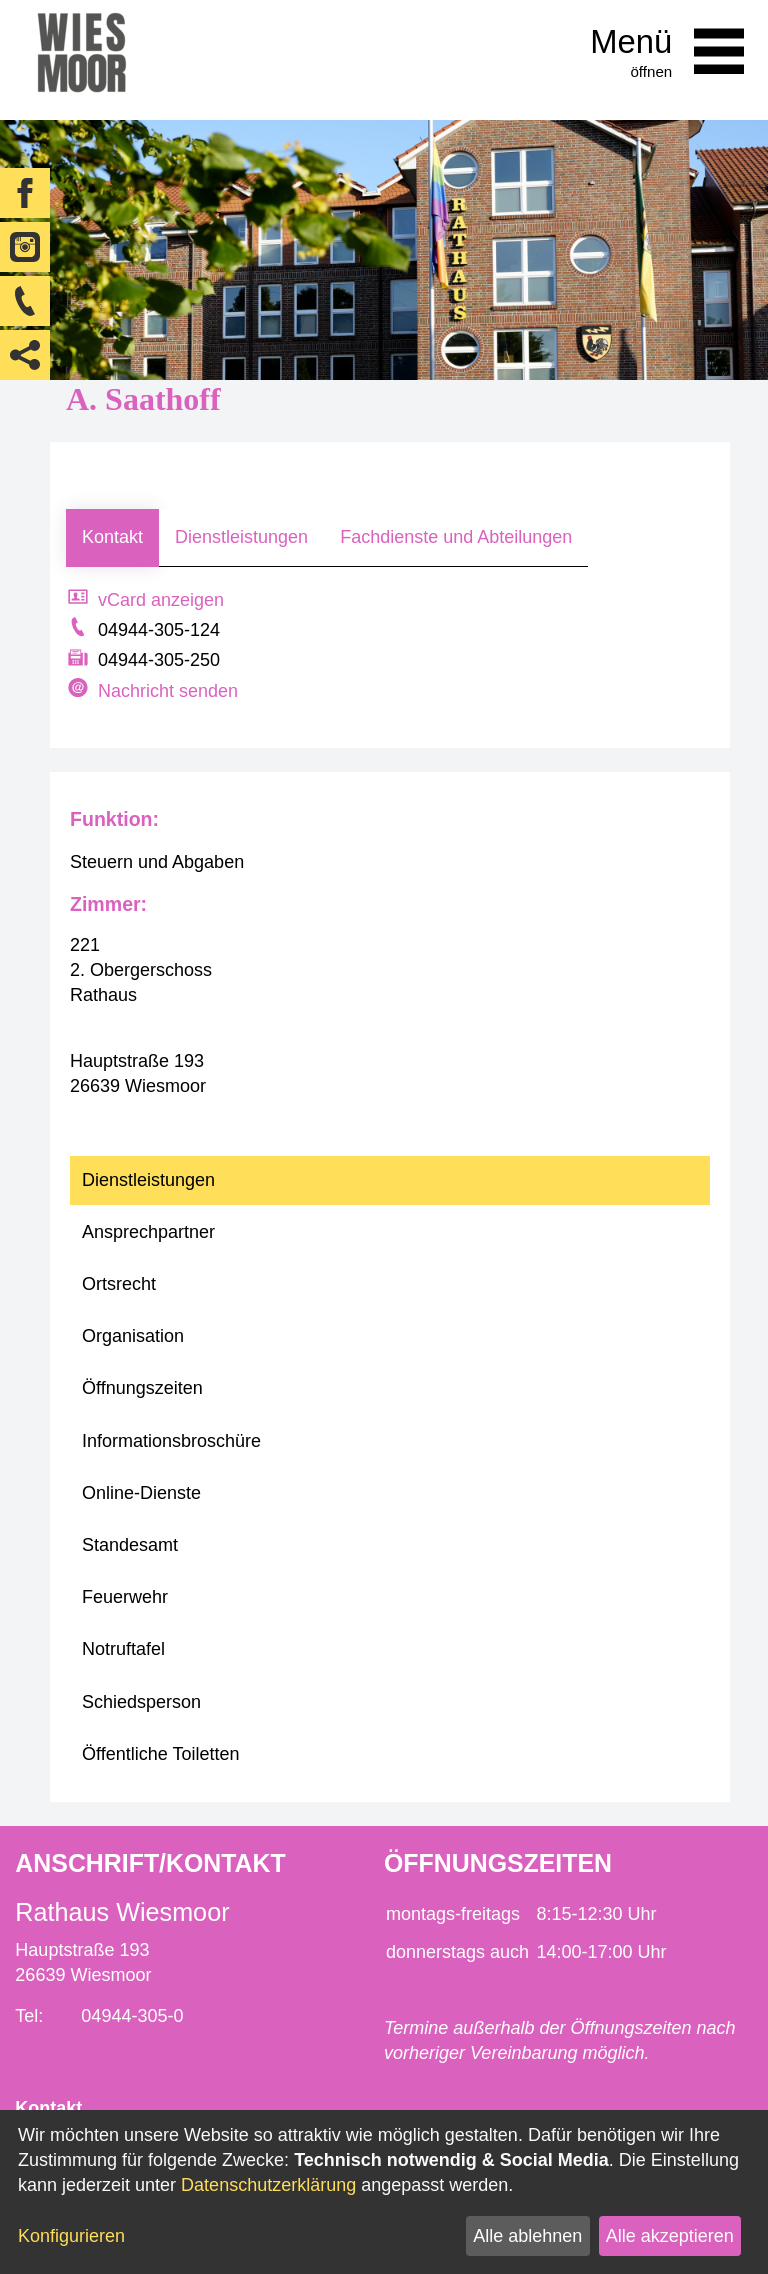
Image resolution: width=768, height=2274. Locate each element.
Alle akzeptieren (670, 2236)
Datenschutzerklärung (268, 2185)
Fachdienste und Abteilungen (456, 537)
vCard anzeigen (161, 600)
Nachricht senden (168, 691)
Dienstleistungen (241, 537)
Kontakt (112, 537)
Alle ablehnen (527, 2236)
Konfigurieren (71, 2236)
